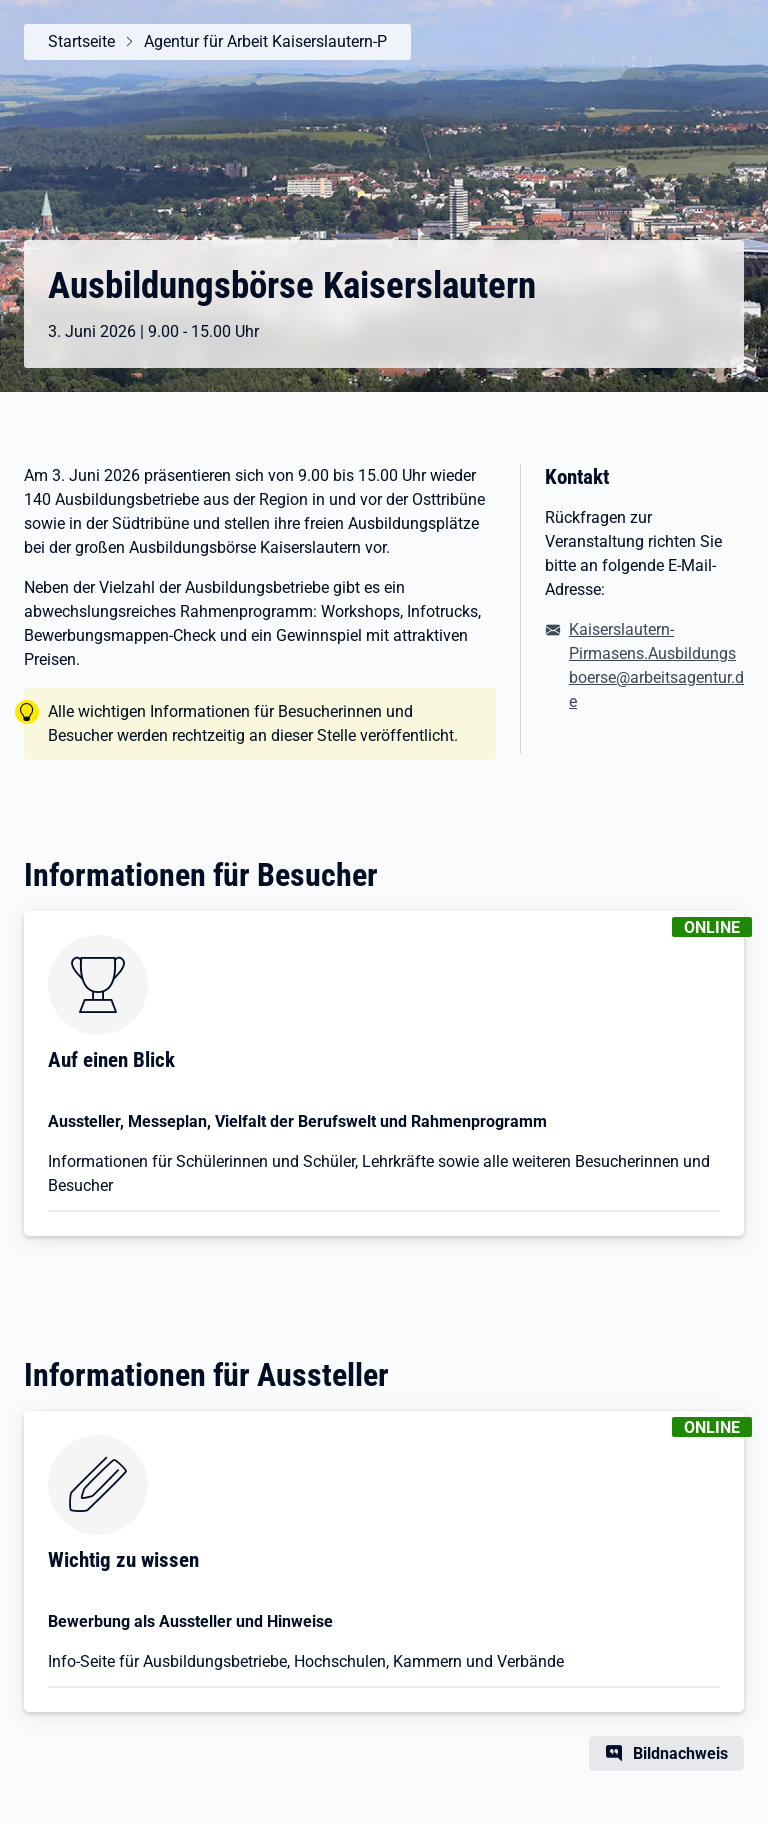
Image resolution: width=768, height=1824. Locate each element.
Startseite (81, 41)
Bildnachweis (680, 1753)
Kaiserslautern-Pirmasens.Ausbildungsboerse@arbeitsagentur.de (656, 665)
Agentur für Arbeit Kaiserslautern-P (265, 41)
